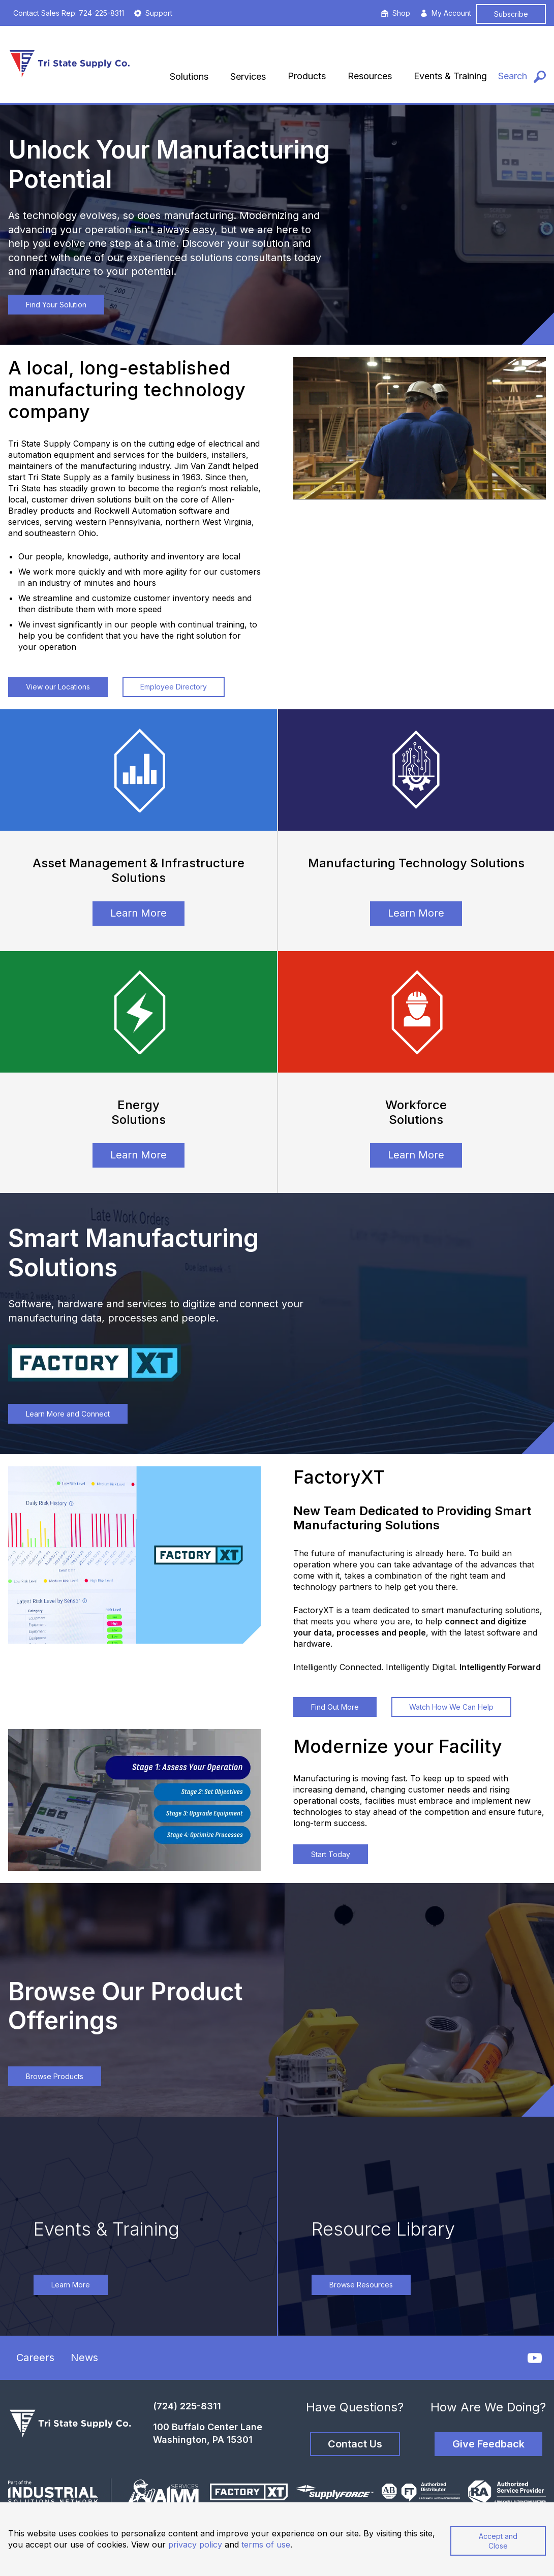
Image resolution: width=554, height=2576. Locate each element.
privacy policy (195, 2544)
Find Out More (335, 1707)
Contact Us (355, 2444)
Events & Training (450, 76)
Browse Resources (361, 2284)
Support (153, 13)
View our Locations (58, 686)
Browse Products (54, 2076)
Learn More (138, 913)
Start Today (330, 1854)
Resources (370, 76)
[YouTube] (535, 2358)
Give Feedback (488, 2444)
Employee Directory (173, 686)
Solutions (189, 76)
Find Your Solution (56, 304)
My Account (445, 13)
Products (307, 76)
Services (248, 76)
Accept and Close (498, 2541)
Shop (395, 13)
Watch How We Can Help (451, 1707)
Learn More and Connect (68, 1413)
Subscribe (511, 14)
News (84, 2357)
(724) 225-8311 (187, 2406)
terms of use (265, 2544)
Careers (35, 2357)
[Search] (522, 76)
